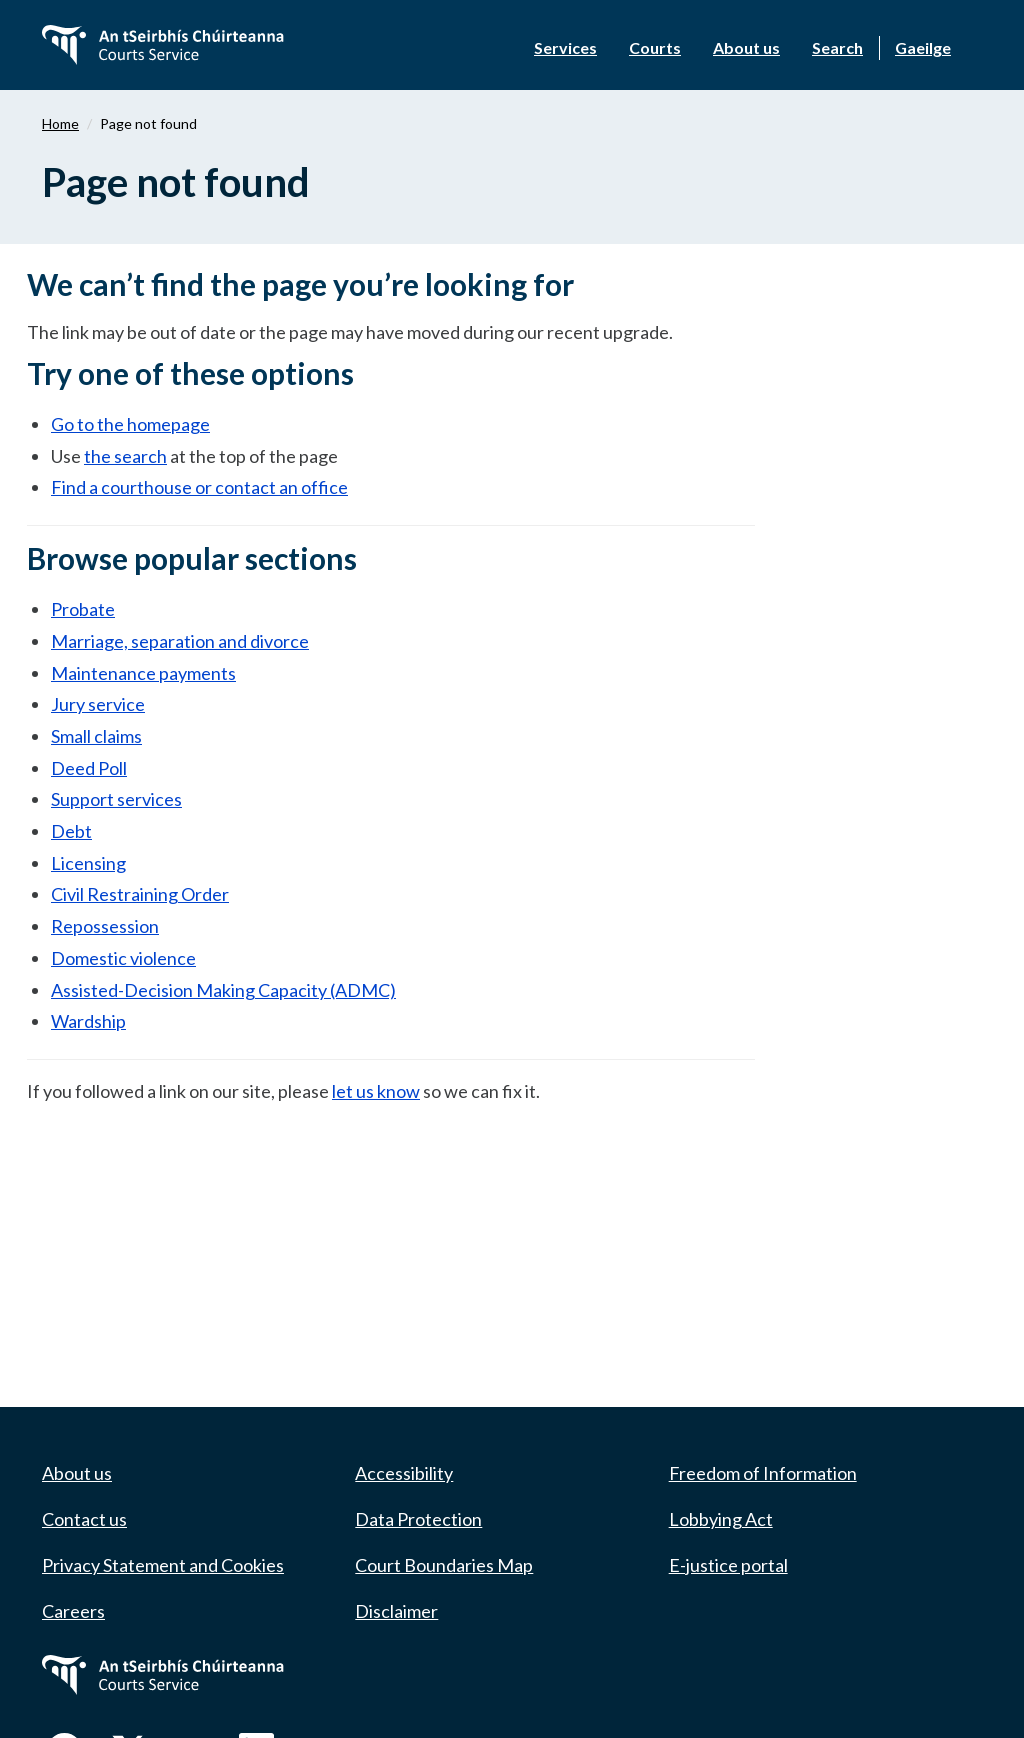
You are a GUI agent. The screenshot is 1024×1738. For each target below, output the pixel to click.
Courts (655, 47)
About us (746, 47)
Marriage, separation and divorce (180, 641)
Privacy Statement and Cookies (163, 1565)
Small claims (96, 736)
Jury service (98, 704)
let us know (376, 1091)
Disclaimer (396, 1611)
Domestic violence (123, 958)
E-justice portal (728, 1565)
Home (60, 123)
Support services (116, 799)
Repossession (105, 926)
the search (125, 456)
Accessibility (404, 1473)
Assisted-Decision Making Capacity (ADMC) (223, 990)
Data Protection (418, 1519)
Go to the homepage (130, 424)
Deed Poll (89, 768)
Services (565, 47)
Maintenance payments (143, 673)
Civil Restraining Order (140, 894)
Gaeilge (923, 47)
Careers (73, 1611)
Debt (71, 831)
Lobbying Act (721, 1519)
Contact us (84, 1519)
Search (837, 47)
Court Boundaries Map (444, 1565)
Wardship (88, 1021)
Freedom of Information (763, 1473)
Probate (83, 609)
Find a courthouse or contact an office (199, 487)
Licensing (88, 863)
